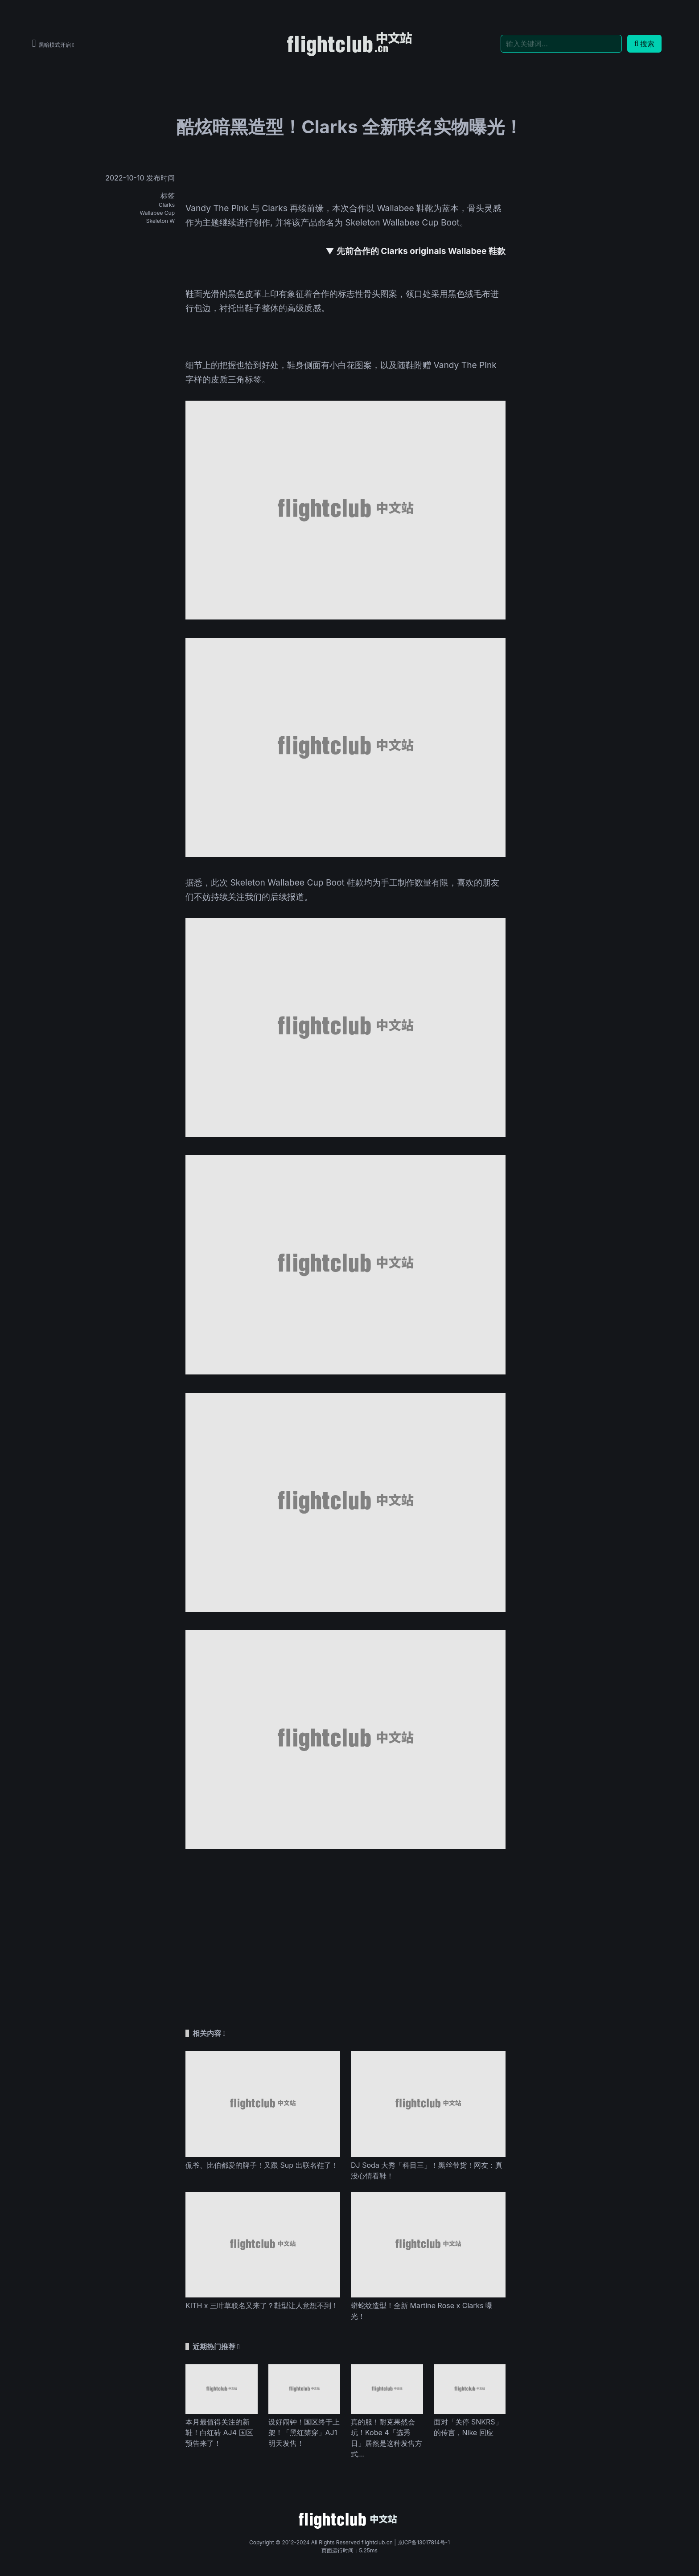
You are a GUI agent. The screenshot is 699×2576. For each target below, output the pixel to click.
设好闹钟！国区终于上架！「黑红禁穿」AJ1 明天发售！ (304, 2432)
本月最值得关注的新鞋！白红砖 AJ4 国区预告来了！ (219, 2432)
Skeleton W (160, 220)
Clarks (167, 204)
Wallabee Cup (157, 212)
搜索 (644, 43)
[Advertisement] (345, 1924)
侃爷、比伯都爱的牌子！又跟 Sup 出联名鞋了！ (261, 2165)
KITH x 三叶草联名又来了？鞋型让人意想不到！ (261, 2305)
